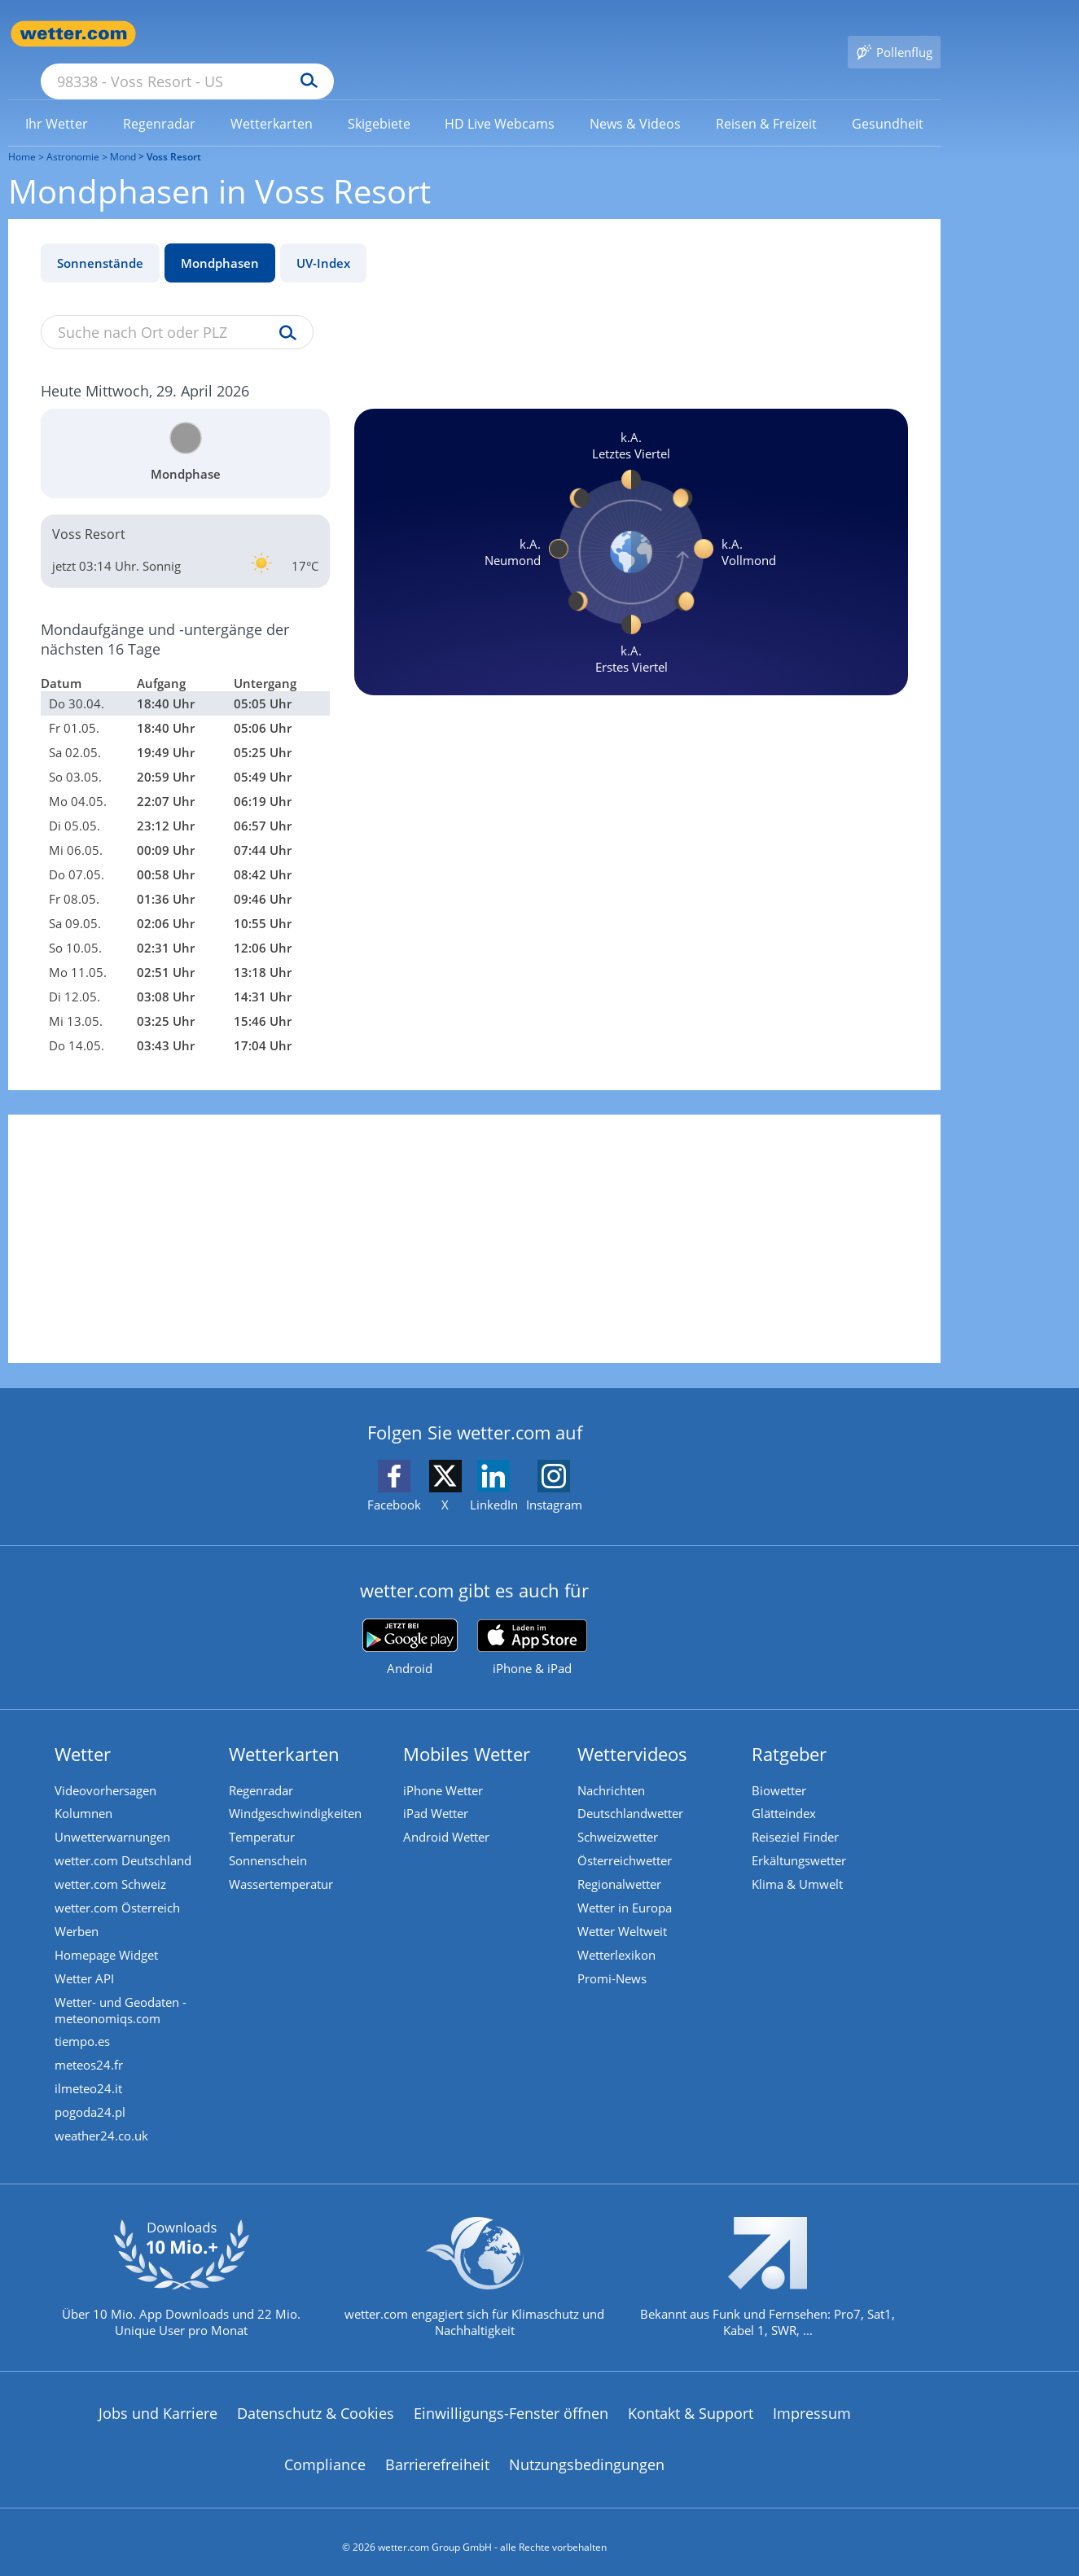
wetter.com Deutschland (125, 1840)
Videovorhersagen (108, 1767)
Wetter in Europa (627, 1889)
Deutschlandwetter (633, 1791)
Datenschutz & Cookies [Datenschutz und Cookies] (315, 2402)
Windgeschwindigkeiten (297, 1791)
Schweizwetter (620, 1815)
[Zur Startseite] (73, 34)
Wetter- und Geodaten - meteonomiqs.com (123, 1994)
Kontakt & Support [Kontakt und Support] (690, 2402)
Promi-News (614, 1962)
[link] (57, 100)
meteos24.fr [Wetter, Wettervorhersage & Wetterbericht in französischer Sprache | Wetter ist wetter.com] (91, 2051)
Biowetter (781, 1767)
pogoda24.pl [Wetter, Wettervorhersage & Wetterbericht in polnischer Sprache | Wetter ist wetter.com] (92, 2100)
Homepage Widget (108, 1938)
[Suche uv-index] (283, 310)
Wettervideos (635, 1730)
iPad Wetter (438, 1791)
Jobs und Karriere (158, 2402)
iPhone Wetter (445, 1767)
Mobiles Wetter (469, 1730)
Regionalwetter (622, 1864)
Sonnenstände (100, 239)
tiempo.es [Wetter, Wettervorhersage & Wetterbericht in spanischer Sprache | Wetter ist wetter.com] (84, 2026)
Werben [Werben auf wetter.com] (79, 1913)
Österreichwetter (627, 1840)
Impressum (812, 2402)
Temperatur (264, 1815)
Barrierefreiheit (437, 2454)
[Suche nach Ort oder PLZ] (309, 34)
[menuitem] (57, 99)
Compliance (325, 2454)
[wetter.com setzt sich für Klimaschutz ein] (474, 2280)
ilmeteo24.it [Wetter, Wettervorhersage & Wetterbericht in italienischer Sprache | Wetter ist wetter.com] (91, 2075)
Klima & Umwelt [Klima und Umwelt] (799, 1864)
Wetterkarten (286, 1730)
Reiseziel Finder (797, 1815)
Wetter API (86, 1962)
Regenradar (263, 1767)
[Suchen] (435, 34)
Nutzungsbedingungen (587, 2454)
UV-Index (323, 239)
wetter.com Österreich (119, 1889)
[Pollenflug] (894, 34)
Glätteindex (786, 1791)
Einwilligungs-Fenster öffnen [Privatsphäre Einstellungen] (511, 2402)
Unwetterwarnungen (115, 1815)
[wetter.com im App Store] (532, 1624)
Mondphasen (220, 239)
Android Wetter (449, 1815)
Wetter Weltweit (624, 1913)
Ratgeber (791, 1730)
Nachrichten (613, 1767)
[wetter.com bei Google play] (410, 1624)
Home (22, 133)
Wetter (85, 1730)
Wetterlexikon (619, 1938)
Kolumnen (86, 1791)
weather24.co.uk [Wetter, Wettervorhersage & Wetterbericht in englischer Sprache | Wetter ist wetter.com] (104, 2124)
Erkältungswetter (801, 1840)
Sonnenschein (270, 1840)
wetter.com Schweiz (113, 1864)
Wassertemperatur (283, 1864)
